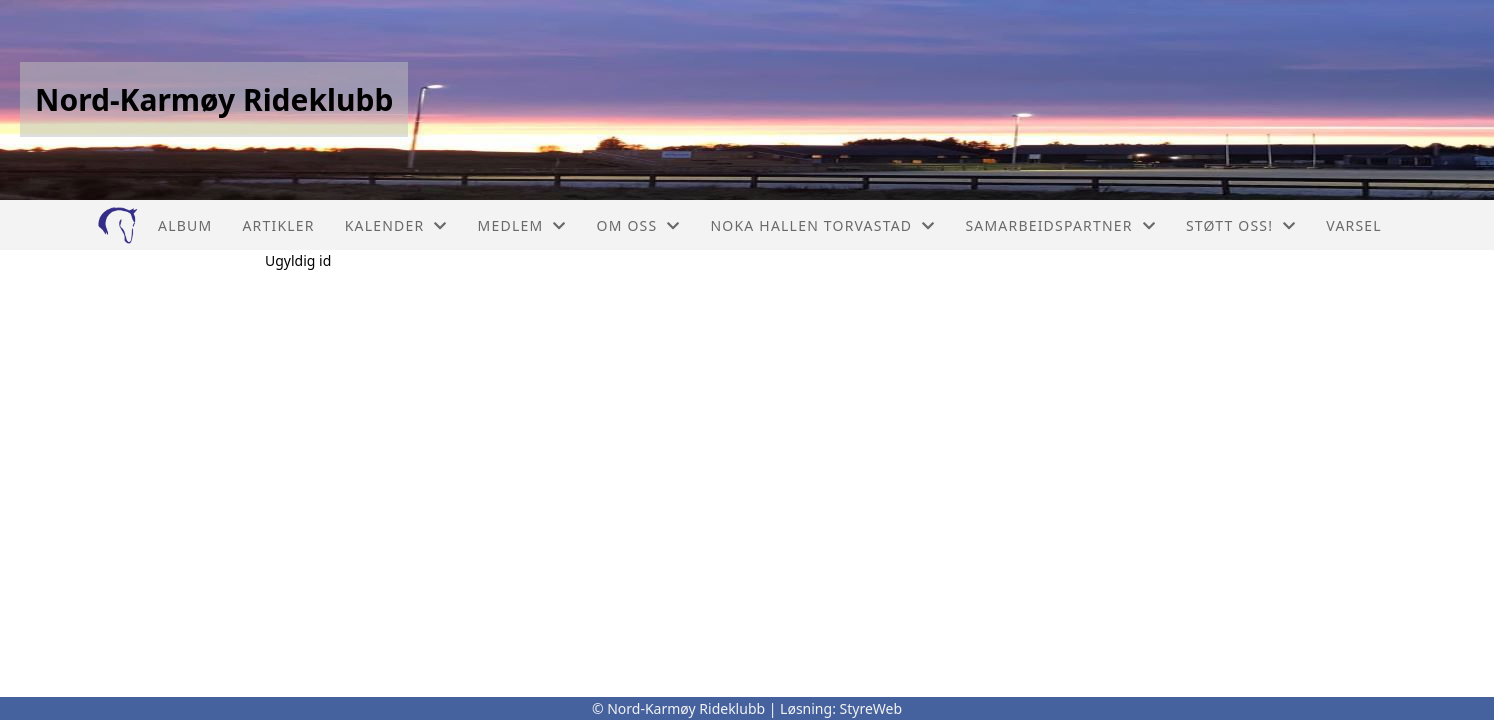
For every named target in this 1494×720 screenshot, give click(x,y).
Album (185, 225)
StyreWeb (871, 708)
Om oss (639, 225)
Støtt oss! (1241, 225)
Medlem (522, 225)
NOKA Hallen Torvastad (823, 225)
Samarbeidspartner (1060, 225)
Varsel (1354, 225)
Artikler (278, 225)
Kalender (396, 225)
